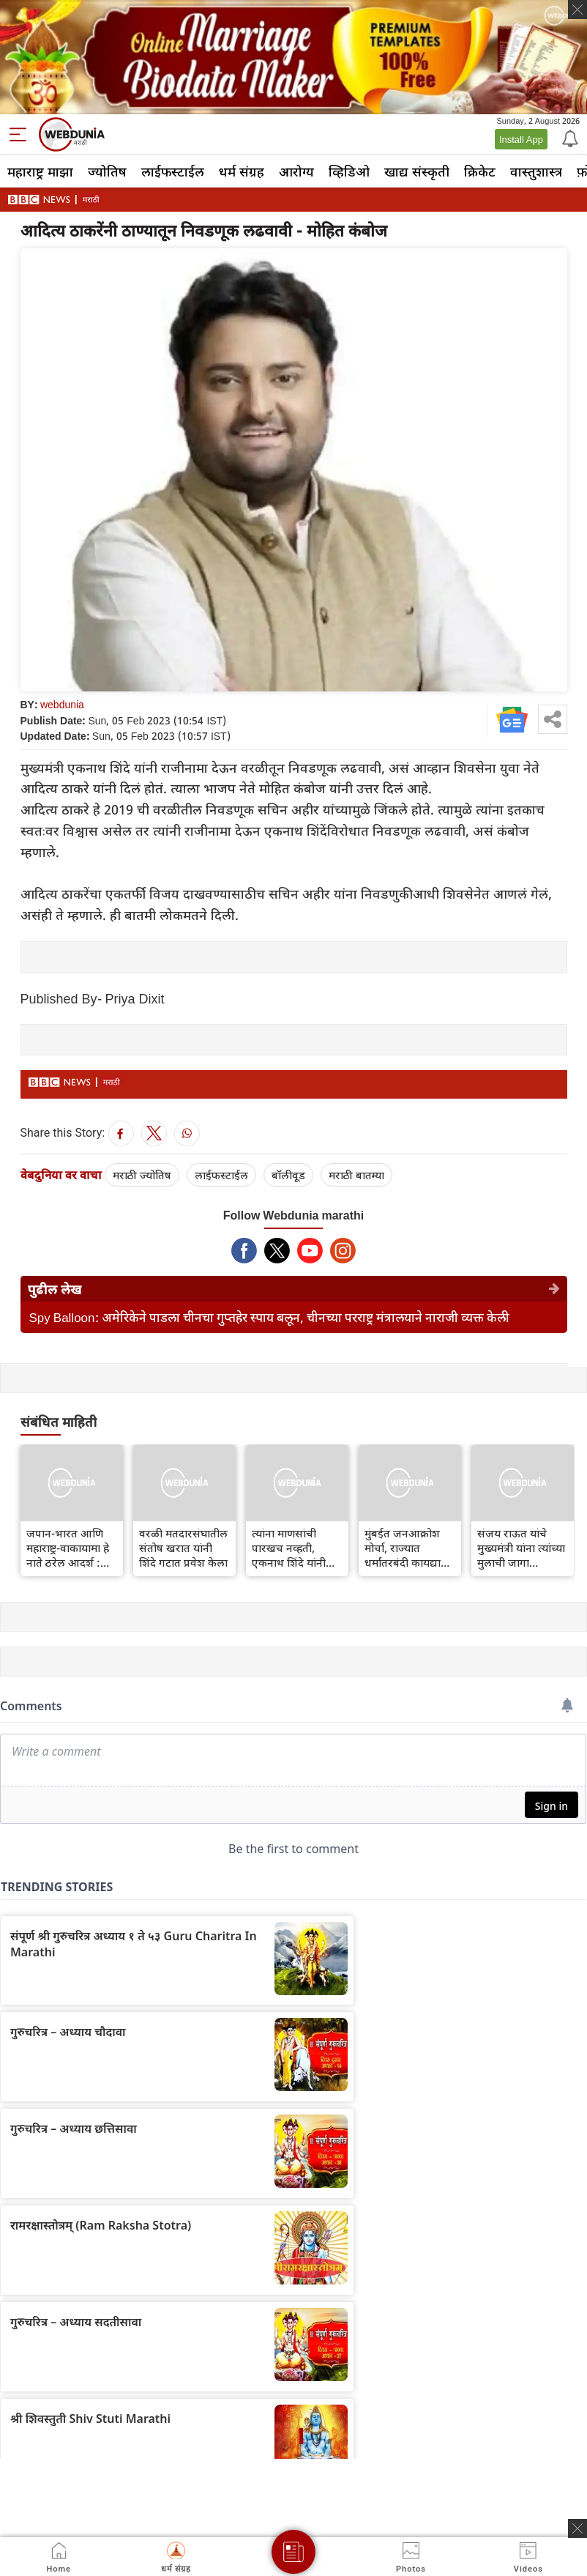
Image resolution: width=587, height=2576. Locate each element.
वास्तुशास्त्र (536, 171)
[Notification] (569, 138)
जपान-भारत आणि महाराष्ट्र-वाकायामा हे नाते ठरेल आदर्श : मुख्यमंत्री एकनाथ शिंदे (71, 1548)
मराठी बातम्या (356, 1175)
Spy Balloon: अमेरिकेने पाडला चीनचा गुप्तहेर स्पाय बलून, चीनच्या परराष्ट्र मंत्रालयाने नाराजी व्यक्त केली (269, 1317)
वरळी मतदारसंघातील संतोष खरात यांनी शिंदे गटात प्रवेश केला (183, 1548)
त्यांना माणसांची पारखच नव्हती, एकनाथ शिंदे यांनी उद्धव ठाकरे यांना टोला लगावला (289, 1548)
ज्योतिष (107, 171)
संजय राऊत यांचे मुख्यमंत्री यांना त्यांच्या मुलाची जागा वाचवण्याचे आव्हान (521, 1548)
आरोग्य (296, 171)
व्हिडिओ (349, 171)
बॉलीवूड (288, 1175)
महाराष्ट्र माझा (40, 171)
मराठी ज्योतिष (142, 1175)
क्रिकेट (480, 171)
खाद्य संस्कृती (416, 171)
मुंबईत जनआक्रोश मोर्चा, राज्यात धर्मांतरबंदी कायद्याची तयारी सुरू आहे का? (407, 1548)
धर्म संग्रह (241, 171)
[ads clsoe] (577, 2528)
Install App (521, 139)
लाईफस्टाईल (172, 171)
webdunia (62, 704)
